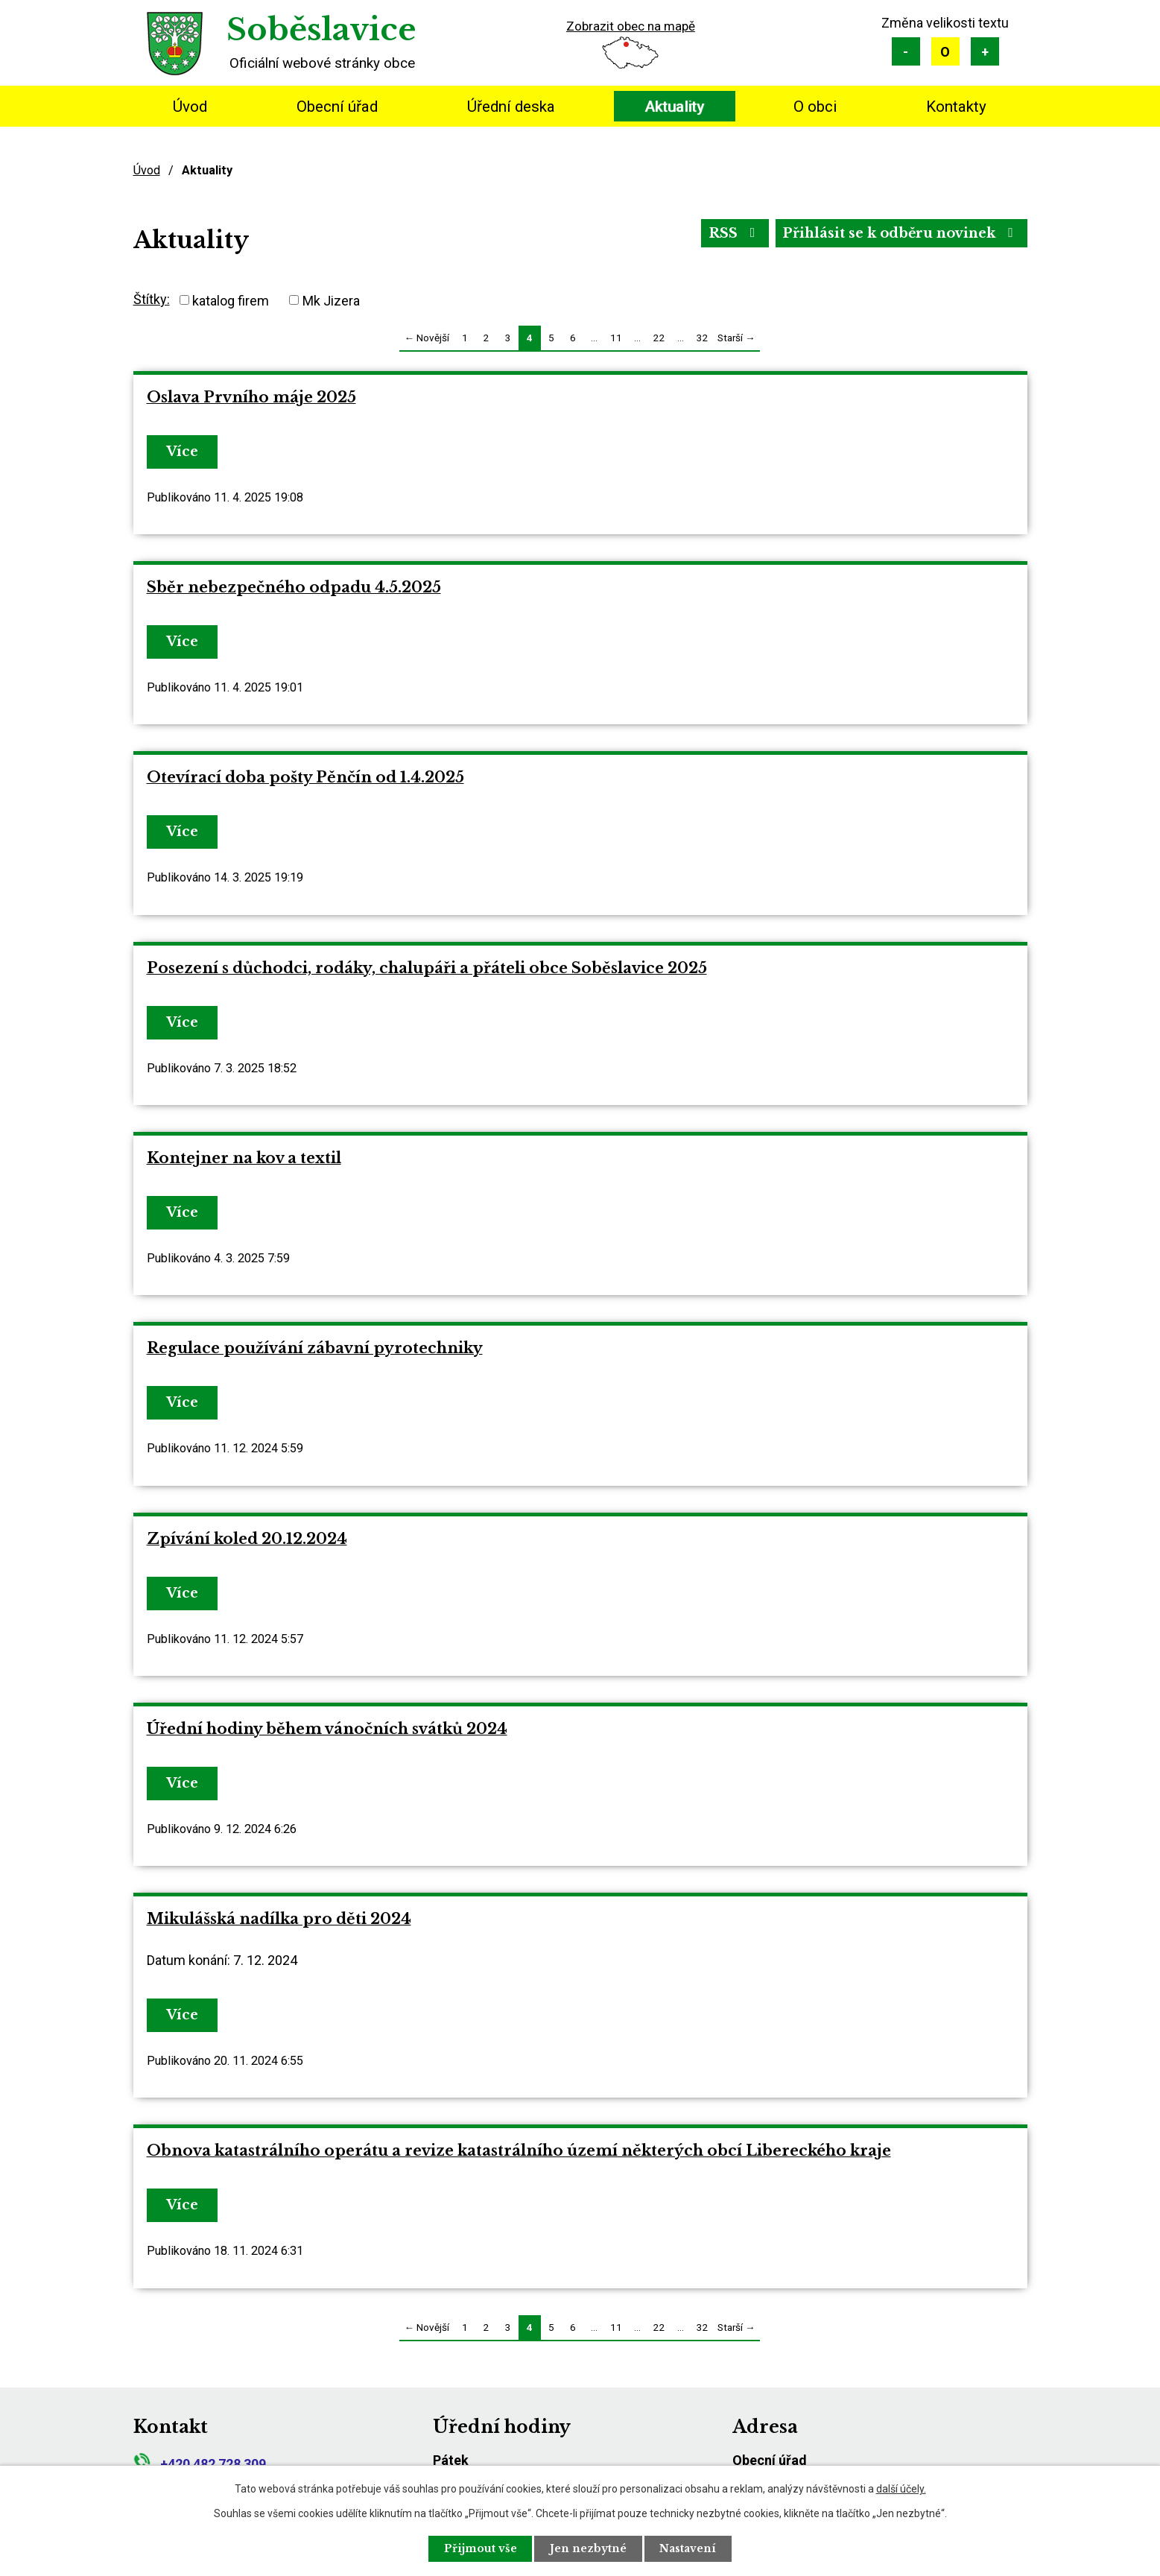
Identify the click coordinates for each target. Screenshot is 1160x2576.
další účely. (901, 2489)
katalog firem (230, 300)
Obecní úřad (337, 106)
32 (703, 338)
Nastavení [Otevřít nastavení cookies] (688, 2548)
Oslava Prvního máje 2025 (251, 397)
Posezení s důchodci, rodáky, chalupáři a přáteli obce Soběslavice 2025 (427, 968)
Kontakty (956, 106)
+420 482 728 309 (199, 2464)
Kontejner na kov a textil (244, 1158)
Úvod (190, 106)
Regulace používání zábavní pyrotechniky (315, 1348)
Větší (985, 51)
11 (616, 338)
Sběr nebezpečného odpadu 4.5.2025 (294, 587)
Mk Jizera (331, 300)
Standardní (945, 51)
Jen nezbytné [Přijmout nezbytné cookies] (588, 2548)
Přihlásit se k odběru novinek (900, 233)
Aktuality (674, 106)
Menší (906, 51)
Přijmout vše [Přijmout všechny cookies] (479, 2548)
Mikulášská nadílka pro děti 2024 (279, 1919)
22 (659, 338)
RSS (732, 233)
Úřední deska (511, 106)
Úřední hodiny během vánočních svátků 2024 (327, 1729)
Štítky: (151, 299)
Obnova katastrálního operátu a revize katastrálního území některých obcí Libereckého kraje (519, 2150)
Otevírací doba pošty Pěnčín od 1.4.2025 (305, 777)
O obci (815, 106)
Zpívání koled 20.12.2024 (247, 1539)
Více (183, 451)
